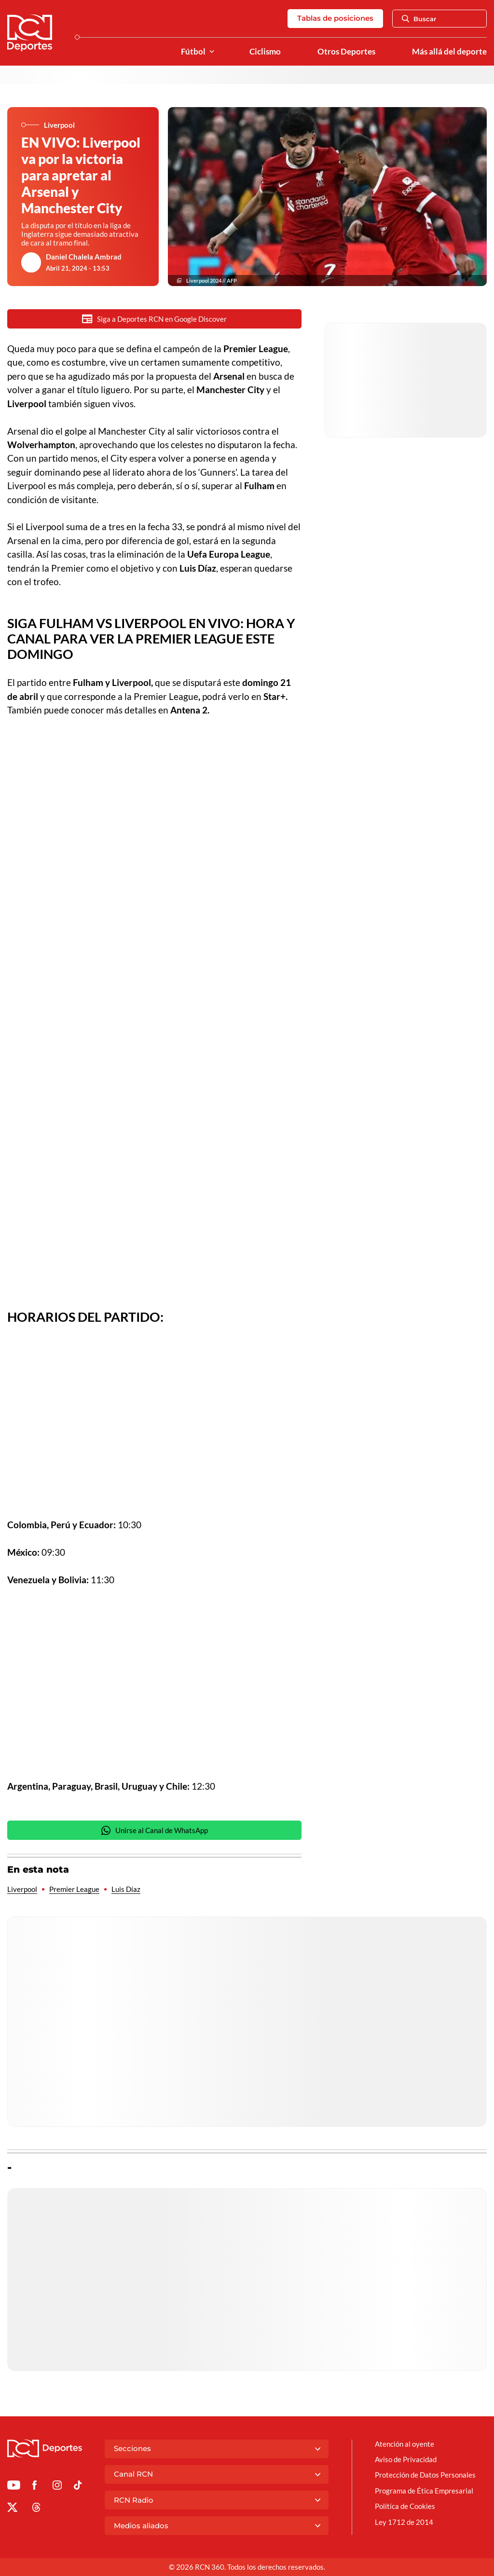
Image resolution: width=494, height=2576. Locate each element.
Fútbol (193, 51)
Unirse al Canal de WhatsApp (154, 1830)
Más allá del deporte (449, 51)
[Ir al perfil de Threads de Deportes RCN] (36, 2509)
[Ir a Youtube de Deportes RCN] (13, 2486)
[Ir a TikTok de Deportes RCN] (78, 2486)
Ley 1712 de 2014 (404, 2522)
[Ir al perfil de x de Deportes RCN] (12, 2509)
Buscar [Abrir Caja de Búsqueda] (419, 19)
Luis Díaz (125, 1889)
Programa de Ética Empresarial (424, 2490)
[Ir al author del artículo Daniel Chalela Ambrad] (31, 262)
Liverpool (22, 1889)
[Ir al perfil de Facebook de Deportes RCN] (34, 2486)
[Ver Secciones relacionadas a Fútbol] (211, 51)
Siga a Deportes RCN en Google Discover (154, 318)
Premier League (74, 1889)
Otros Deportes (346, 51)
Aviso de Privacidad (406, 2459)
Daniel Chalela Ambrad (84, 256)
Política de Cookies (405, 2506)
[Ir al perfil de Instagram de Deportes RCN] (57, 2486)
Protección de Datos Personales (425, 2474)
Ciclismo (265, 51)
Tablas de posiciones (335, 18)
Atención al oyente (404, 2443)
